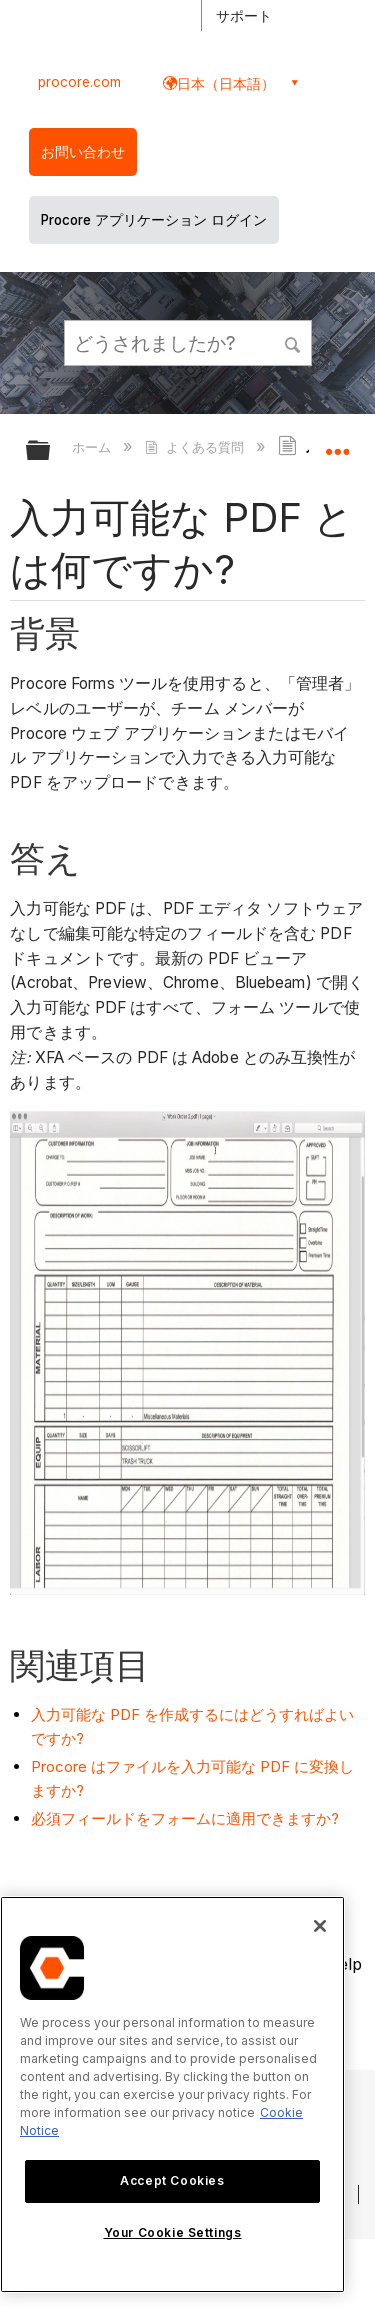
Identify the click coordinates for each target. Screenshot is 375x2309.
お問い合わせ (83, 152)
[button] (293, 342)
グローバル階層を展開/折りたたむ (51, 451)
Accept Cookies (172, 2180)
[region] (172, 2094)
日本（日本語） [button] (226, 83)
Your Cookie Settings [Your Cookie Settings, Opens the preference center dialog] (173, 2232)
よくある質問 (196, 447)
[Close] (320, 1926)
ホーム (93, 447)
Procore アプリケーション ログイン (154, 220)
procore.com (79, 82)
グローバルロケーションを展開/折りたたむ (337, 444)
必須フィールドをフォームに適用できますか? (185, 1818)
